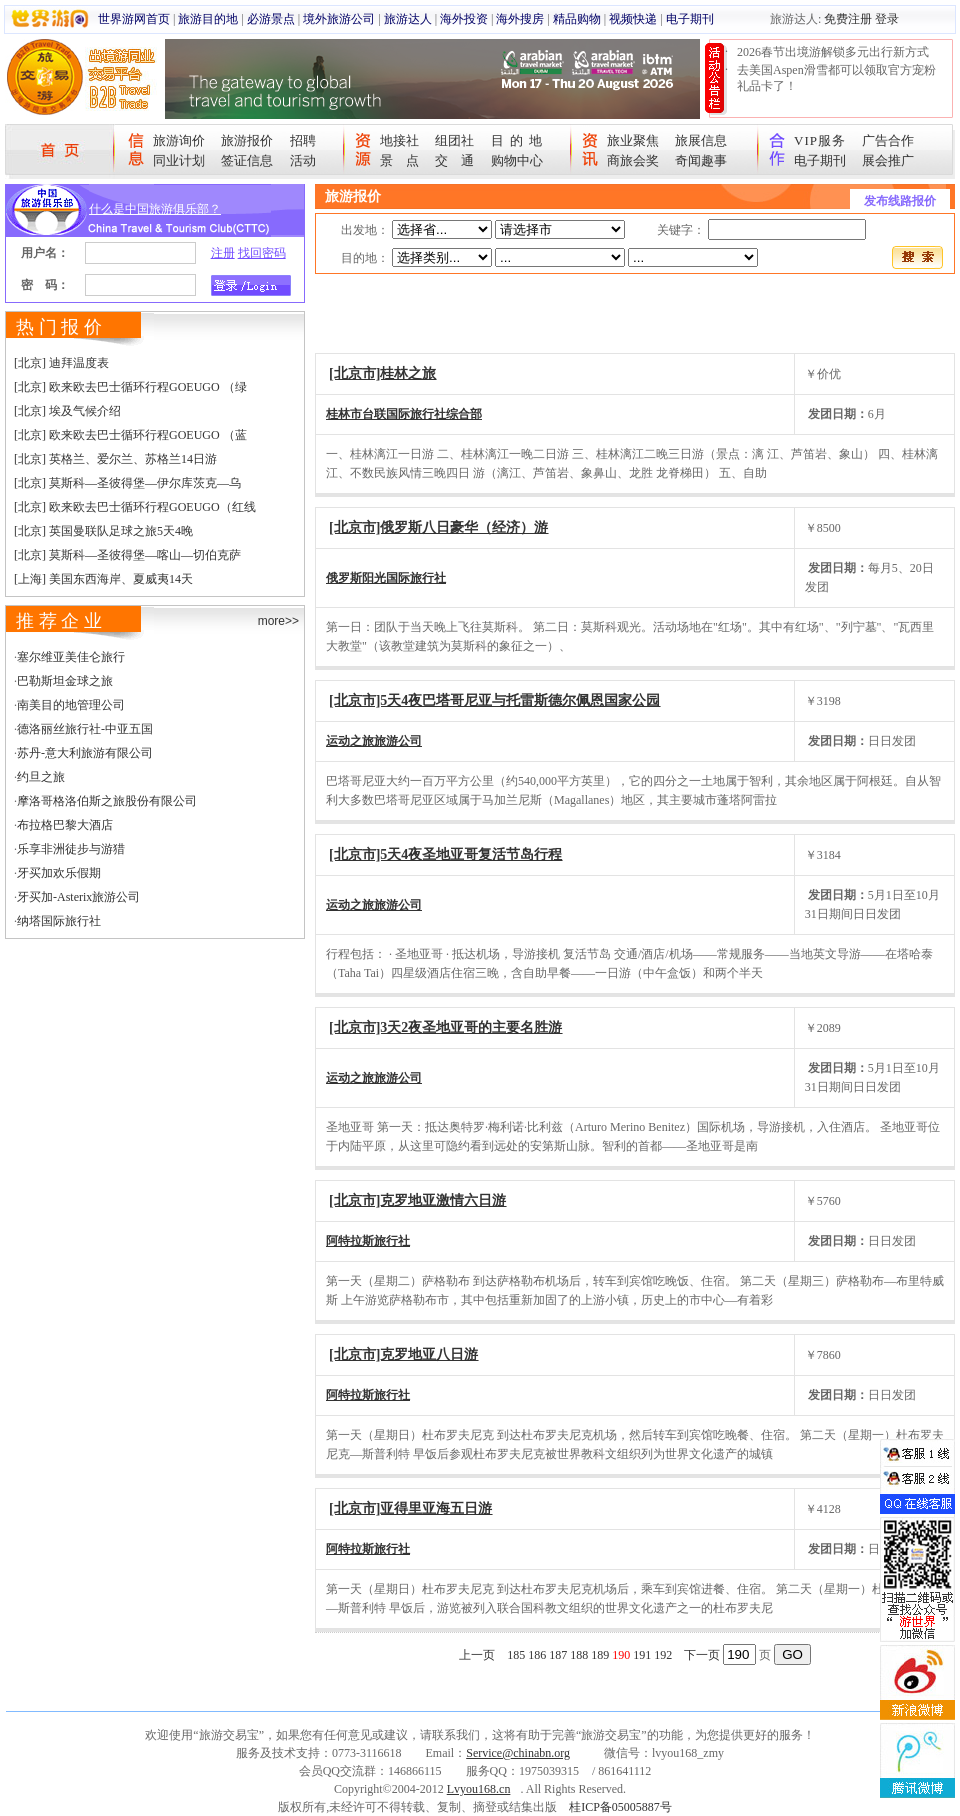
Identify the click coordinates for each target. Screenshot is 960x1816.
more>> (278, 621)
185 (516, 1655)
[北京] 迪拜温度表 (61, 363)
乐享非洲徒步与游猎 (71, 849)
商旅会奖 (633, 160)
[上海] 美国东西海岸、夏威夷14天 (103, 579)
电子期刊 (690, 19)
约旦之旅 (41, 777)
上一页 (477, 1655)
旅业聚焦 (633, 140)
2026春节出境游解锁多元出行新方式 (833, 52)
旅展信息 (701, 140)
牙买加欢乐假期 (59, 873)
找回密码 (262, 253)
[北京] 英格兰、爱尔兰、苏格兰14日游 (115, 459)
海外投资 (464, 19)
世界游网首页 (134, 19)
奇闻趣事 (701, 160)
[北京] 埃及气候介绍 (67, 411)
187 (558, 1655)
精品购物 (577, 19)
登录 (887, 19)
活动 (303, 160)
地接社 (399, 140)
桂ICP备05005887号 (620, 1807)
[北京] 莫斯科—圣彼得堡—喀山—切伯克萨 (127, 555)
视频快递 (633, 19)
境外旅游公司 (339, 19)
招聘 (303, 140)
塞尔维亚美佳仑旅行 (71, 657)
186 (537, 1655)
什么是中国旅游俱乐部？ (155, 209)
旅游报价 (247, 140)
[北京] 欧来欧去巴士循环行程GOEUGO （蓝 (130, 435)
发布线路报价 (900, 201)
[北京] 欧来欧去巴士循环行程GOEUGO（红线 (135, 507)
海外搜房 (520, 19)
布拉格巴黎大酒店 (65, 825)
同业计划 (179, 160)
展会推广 (888, 160)
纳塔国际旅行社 (59, 921)
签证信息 (247, 160)
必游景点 (271, 19)
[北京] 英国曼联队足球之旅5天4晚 (103, 531)
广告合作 (888, 140)
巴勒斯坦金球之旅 (65, 681)
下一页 (702, 1655)
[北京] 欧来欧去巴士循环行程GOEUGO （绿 (130, 387)
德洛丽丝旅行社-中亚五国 (85, 729)
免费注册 (848, 19)
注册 (223, 253)
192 (663, 1655)
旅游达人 (408, 19)
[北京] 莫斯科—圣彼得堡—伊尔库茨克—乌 (127, 483)
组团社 (454, 140)
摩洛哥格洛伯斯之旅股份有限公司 (107, 801)
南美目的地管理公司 (71, 705)
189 (600, 1655)
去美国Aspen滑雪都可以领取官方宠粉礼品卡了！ (836, 78)
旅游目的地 (208, 19)
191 (642, 1655)
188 (579, 1655)
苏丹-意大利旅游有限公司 (85, 753)
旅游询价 (179, 140)
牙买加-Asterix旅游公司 (78, 897)
